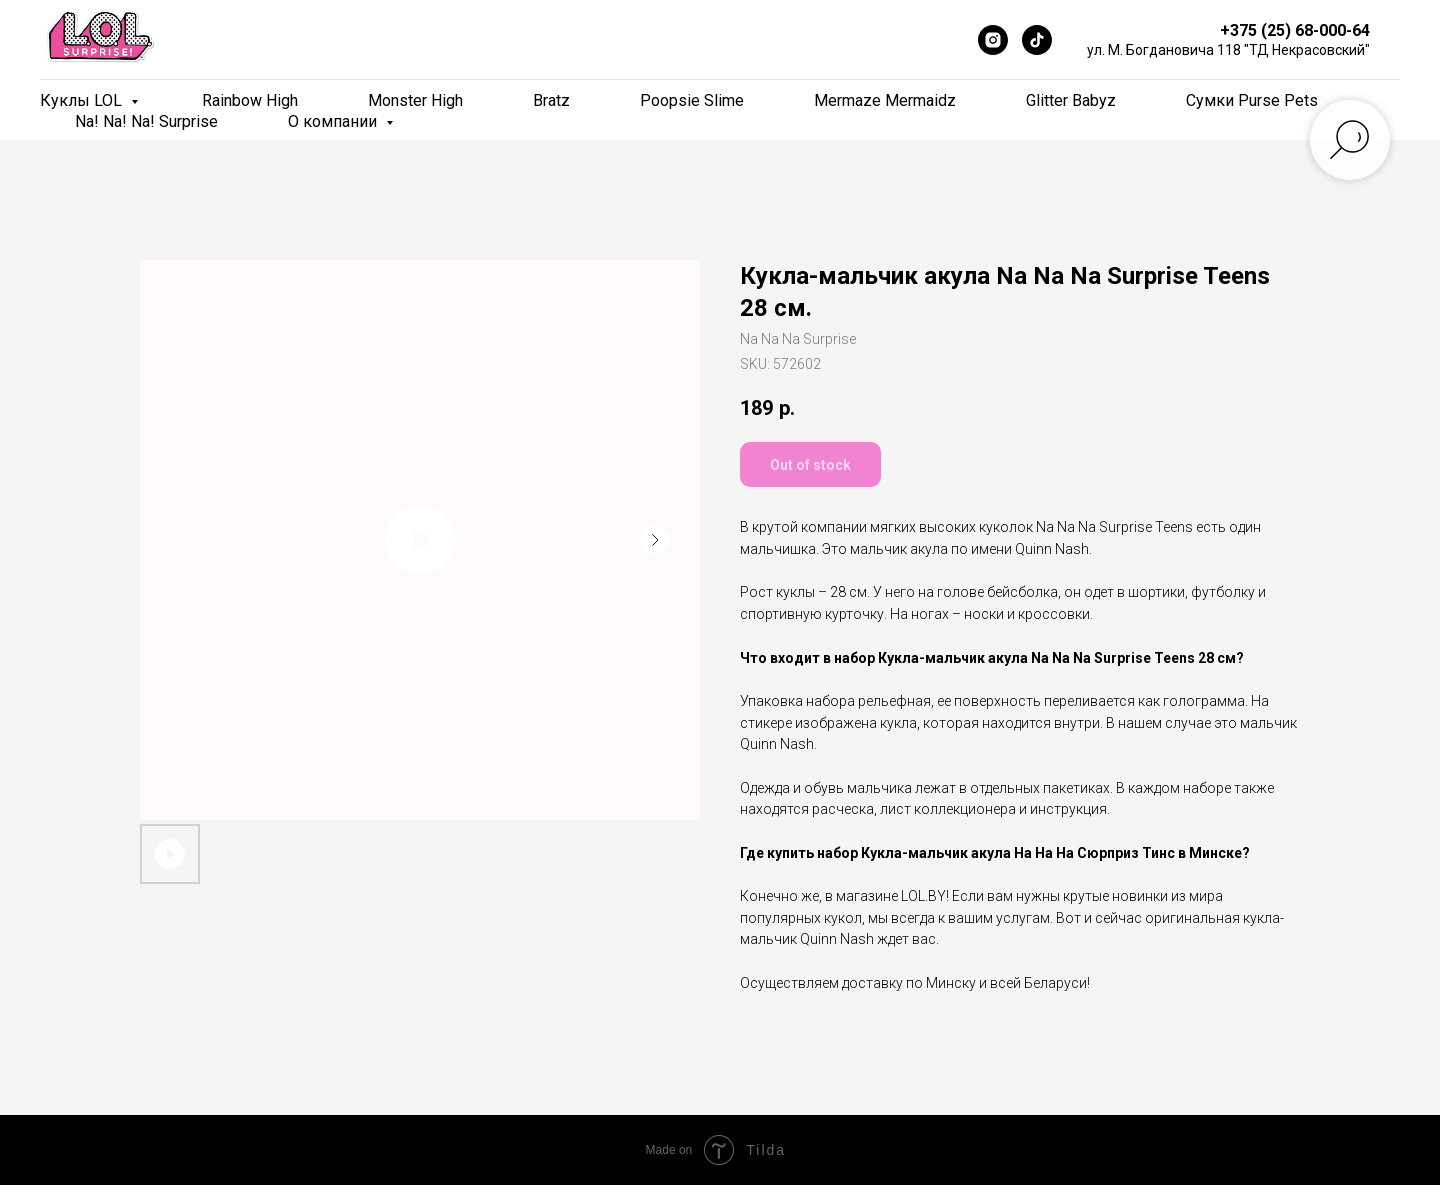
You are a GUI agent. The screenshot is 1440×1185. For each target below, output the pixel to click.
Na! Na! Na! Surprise (146, 121)
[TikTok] (1037, 40)
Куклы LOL (83, 100)
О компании (334, 121)
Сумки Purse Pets (1252, 100)
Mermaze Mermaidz (885, 100)
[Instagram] (993, 40)
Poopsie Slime (692, 100)
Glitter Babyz (1071, 100)
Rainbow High (250, 100)
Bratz (551, 100)
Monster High (415, 100)
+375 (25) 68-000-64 (1295, 30)
